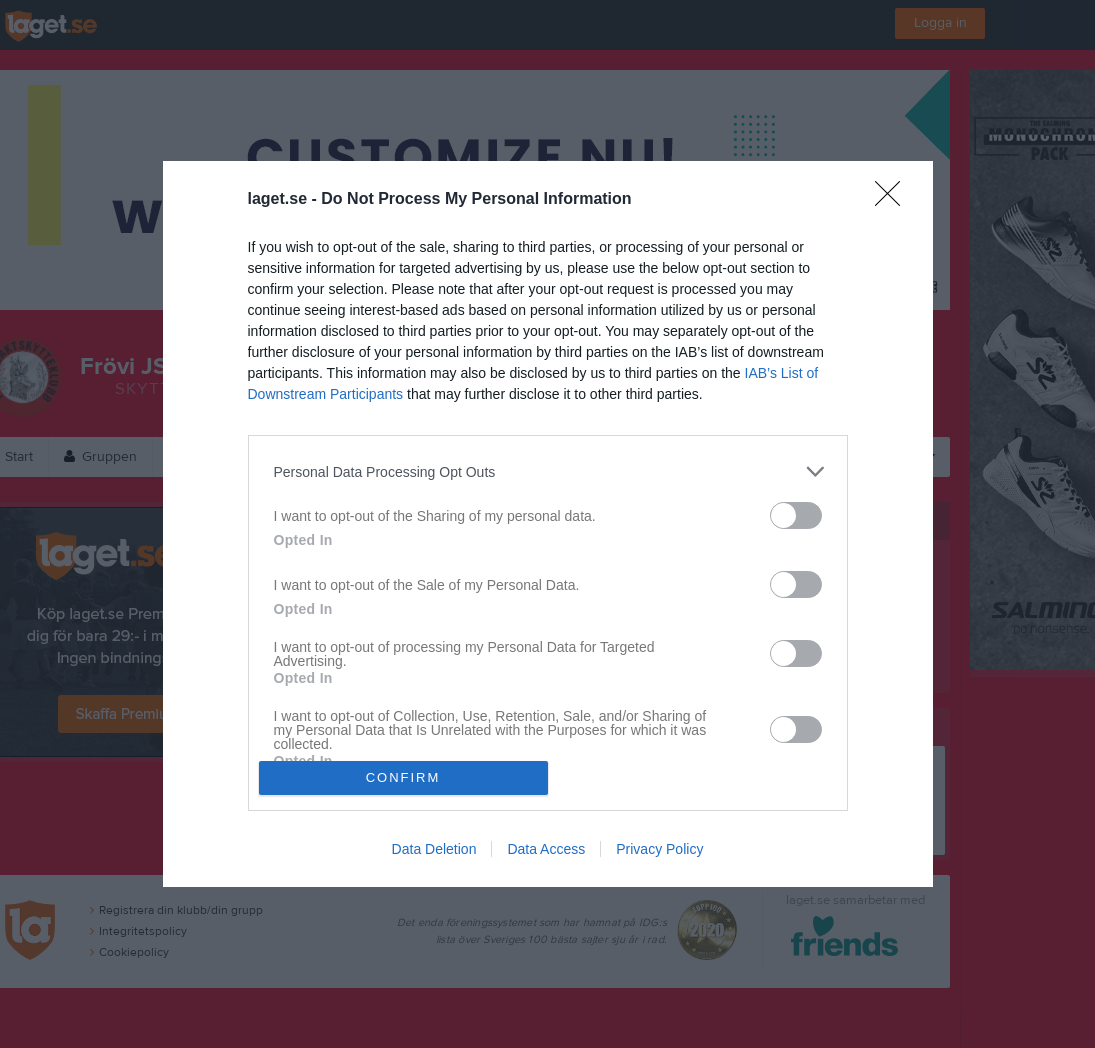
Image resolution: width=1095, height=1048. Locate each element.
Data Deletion (434, 849)
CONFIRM (403, 777)
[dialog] (548, 523)
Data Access (546, 849)
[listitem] (548, 471)
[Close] (894, 200)
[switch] (796, 515)
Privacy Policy (659, 849)
